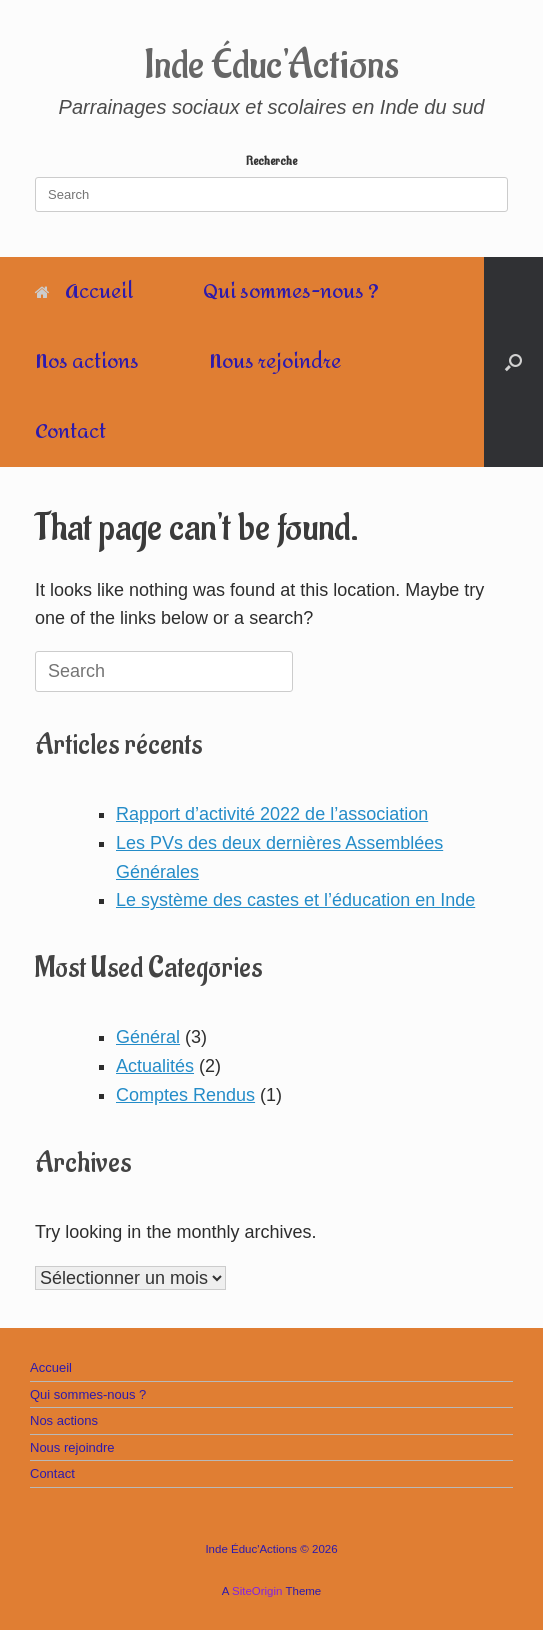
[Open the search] (513, 362)
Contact (70, 431)
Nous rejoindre (275, 361)
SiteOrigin (257, 1591)
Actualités (155, 1066)
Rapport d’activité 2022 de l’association (272, 814)
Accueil (84, 291)
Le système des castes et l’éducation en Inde (295, 900)
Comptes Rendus (185, 1095)
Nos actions (87, 361)
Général (148, 1037)
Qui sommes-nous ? (291, 291)
